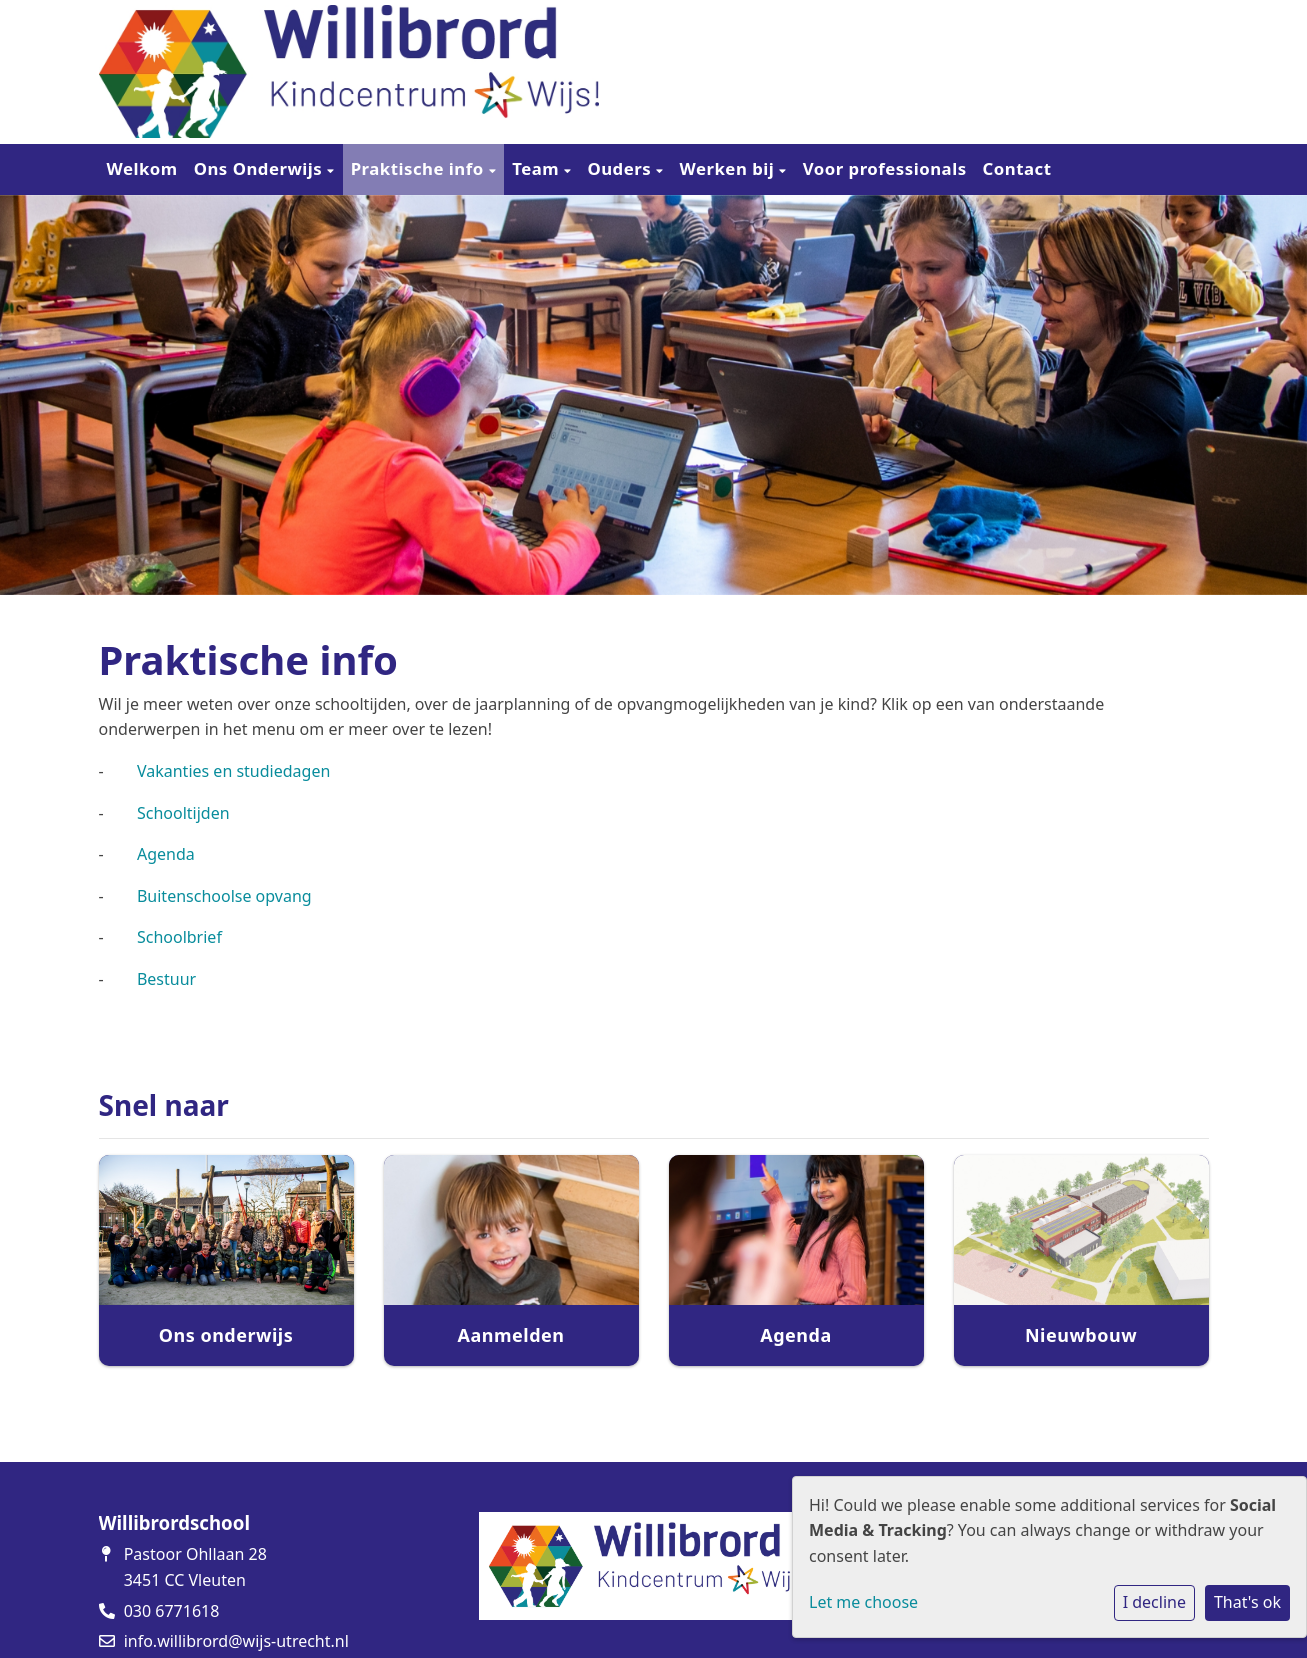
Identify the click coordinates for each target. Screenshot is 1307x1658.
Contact (1017, 168)
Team (538, 168)
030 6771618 (172, 1611)
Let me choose (863, 1602)
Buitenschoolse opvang (224, 896)
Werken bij (730, 168)
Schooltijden (183, 813)
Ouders (621, 168)
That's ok (1247, 1602)
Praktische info (420, 168)
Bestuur (166, 979)
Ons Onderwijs (260, 168)
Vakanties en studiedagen (233, 771)
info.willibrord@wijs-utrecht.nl (236, 1641)
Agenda (166, 854)
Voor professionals (885, 168)
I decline (1154, 1602)
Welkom (142, 168)
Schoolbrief (179, 937)
